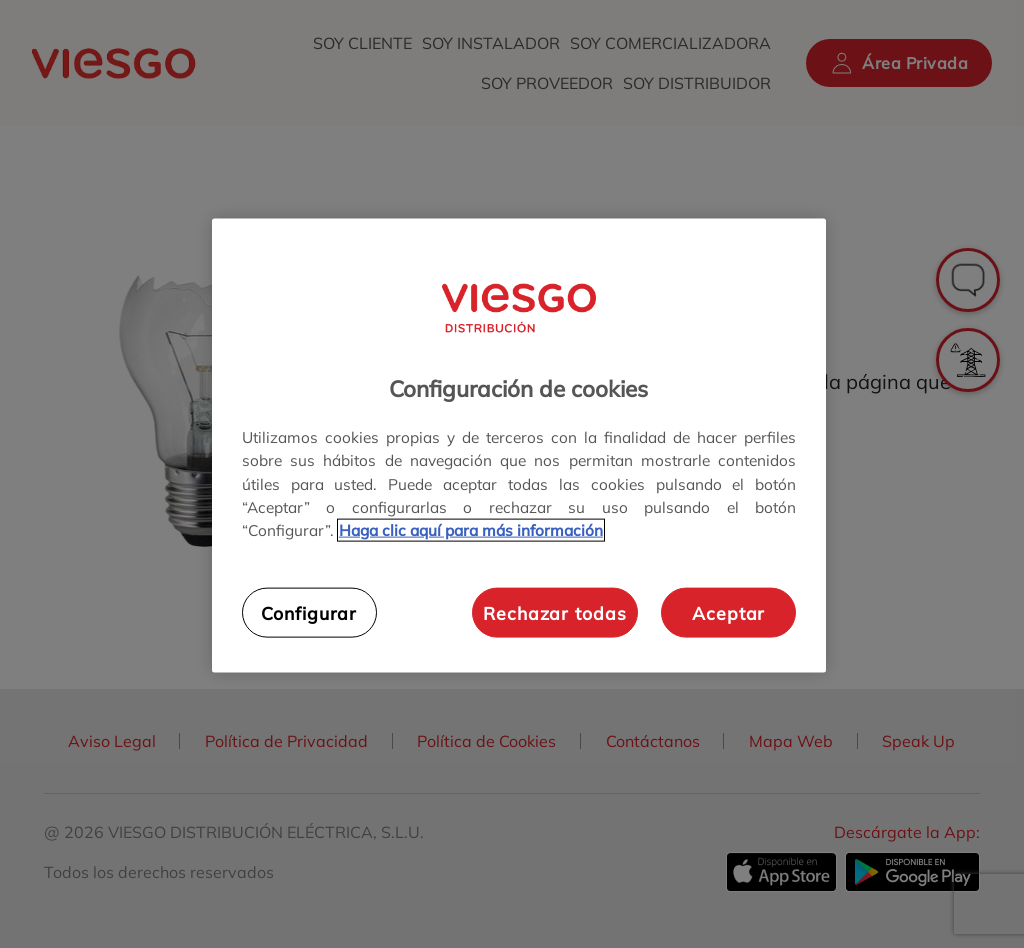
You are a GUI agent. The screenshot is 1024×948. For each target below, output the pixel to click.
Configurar (309, 612)
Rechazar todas (554, 612)
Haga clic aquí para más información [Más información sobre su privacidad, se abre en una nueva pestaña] (471, 529)
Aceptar (728, 612)
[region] (519, 445)
